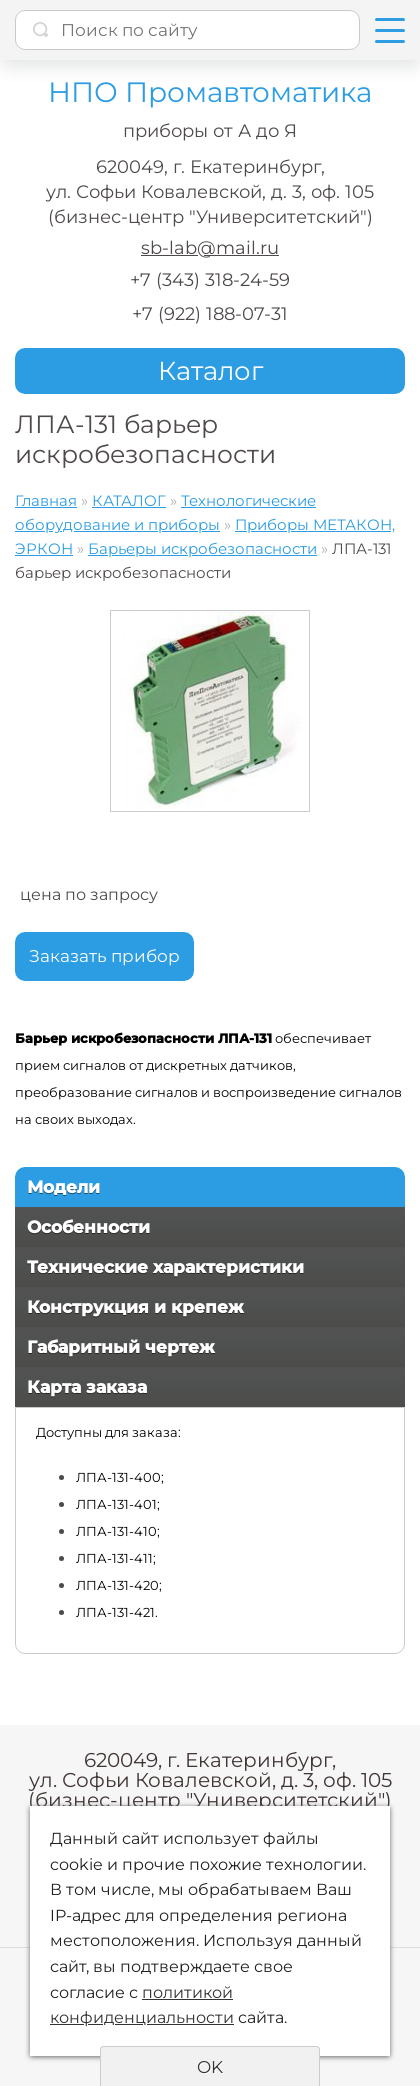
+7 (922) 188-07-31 (210, 314)
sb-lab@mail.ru (210, 248)
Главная (46, 500)
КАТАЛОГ (129, 500)
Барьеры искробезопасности (202, 548)
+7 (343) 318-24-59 (210, 280)
